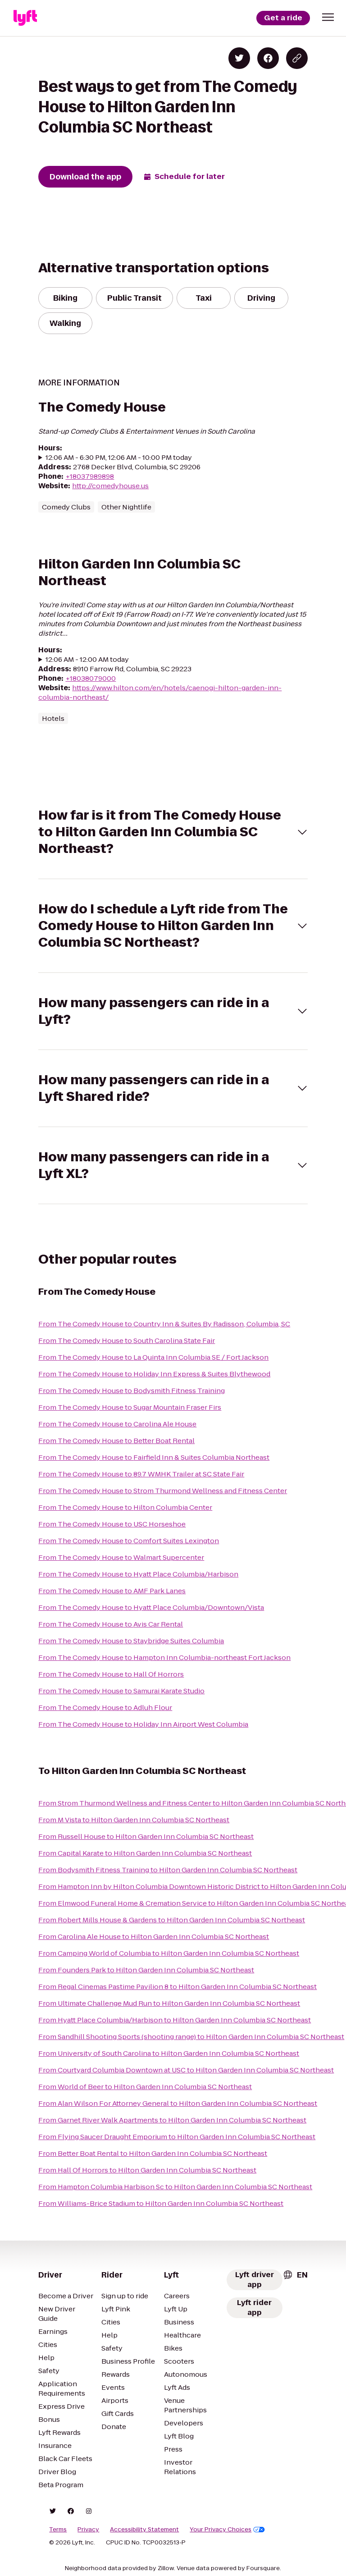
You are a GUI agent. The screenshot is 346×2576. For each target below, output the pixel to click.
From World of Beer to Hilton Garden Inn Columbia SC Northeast (145, 2086)
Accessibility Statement (144, 2530)
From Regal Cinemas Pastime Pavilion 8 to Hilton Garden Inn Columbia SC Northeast (177, 1986)
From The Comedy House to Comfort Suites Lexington (128, 1540)
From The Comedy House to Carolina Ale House (117, 1424)
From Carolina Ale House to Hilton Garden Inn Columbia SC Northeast (153, 1936)
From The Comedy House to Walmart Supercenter (121, 1557)
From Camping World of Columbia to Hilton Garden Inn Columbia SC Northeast (168, 1953)
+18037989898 (89, 476)
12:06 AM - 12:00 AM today (87, 659)
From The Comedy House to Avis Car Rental (110, 1624)
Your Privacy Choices (227, 2530)
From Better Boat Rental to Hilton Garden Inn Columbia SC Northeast (152, 2153)
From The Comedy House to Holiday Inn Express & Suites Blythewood (154, 1374)
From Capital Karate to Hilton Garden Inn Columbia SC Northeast (145, 1853)
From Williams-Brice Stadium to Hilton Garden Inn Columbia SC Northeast (160, 2203)
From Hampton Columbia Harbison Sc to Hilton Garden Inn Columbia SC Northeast (175, 2186)
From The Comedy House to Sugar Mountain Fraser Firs (129, 1407)
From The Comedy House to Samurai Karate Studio (121, 1691)
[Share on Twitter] (239, 58)
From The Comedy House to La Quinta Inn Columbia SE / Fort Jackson (153, 1357)
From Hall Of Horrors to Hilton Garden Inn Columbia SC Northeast (147, 2170)
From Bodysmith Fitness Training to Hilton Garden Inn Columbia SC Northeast (167, 1870)
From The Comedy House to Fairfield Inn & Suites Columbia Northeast (153, 1457)
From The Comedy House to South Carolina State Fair (126, 1340)
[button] (328, 17)
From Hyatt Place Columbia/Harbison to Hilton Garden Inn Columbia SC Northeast (174, 2020)
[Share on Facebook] (268, 58)
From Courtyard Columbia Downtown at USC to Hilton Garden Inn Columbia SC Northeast (186, 2070)
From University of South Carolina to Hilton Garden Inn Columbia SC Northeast (168, 2053)
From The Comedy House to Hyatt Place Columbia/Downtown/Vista (151, 1607)
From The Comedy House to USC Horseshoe (112, 1524)
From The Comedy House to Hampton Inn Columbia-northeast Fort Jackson (164, 1657)
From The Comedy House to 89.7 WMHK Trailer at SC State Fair (141, 1474)
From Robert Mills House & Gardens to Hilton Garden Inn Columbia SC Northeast (171, 1920)
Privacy (88, 2530)
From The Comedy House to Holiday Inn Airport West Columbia (143, 1724)
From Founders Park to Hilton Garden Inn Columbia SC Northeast (146, 1970)
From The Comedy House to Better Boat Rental (116, 1440)
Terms (58, 2530)
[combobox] (295, 2274)
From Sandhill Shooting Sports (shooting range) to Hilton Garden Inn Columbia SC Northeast (191, 2036)
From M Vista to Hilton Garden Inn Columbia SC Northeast (133, 1819)
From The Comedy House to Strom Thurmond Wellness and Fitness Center (162, 1490)
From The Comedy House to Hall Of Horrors (111, 1674)
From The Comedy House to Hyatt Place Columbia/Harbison (138, 1574)
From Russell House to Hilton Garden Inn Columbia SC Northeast (146, 1836)
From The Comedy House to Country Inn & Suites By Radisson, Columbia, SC (164, 1324)
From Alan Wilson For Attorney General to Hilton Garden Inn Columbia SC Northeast (177, 2103)
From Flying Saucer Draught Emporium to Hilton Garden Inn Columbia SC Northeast (176, 2136)
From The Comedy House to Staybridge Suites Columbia (131, 1641)
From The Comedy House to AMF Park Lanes (112, 1590)
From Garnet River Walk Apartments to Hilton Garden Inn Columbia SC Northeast (172, 2120)
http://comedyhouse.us (110, 485)
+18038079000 (90, 678)
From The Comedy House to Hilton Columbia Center (125, 1507)
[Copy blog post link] (297, 58)
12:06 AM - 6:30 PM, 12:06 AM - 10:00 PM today (119, 457)
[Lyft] (25, 18)
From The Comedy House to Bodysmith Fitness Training (131, 1390)
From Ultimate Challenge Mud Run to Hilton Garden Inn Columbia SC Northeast (169, 2003)
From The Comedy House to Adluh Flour (105, 1707)
